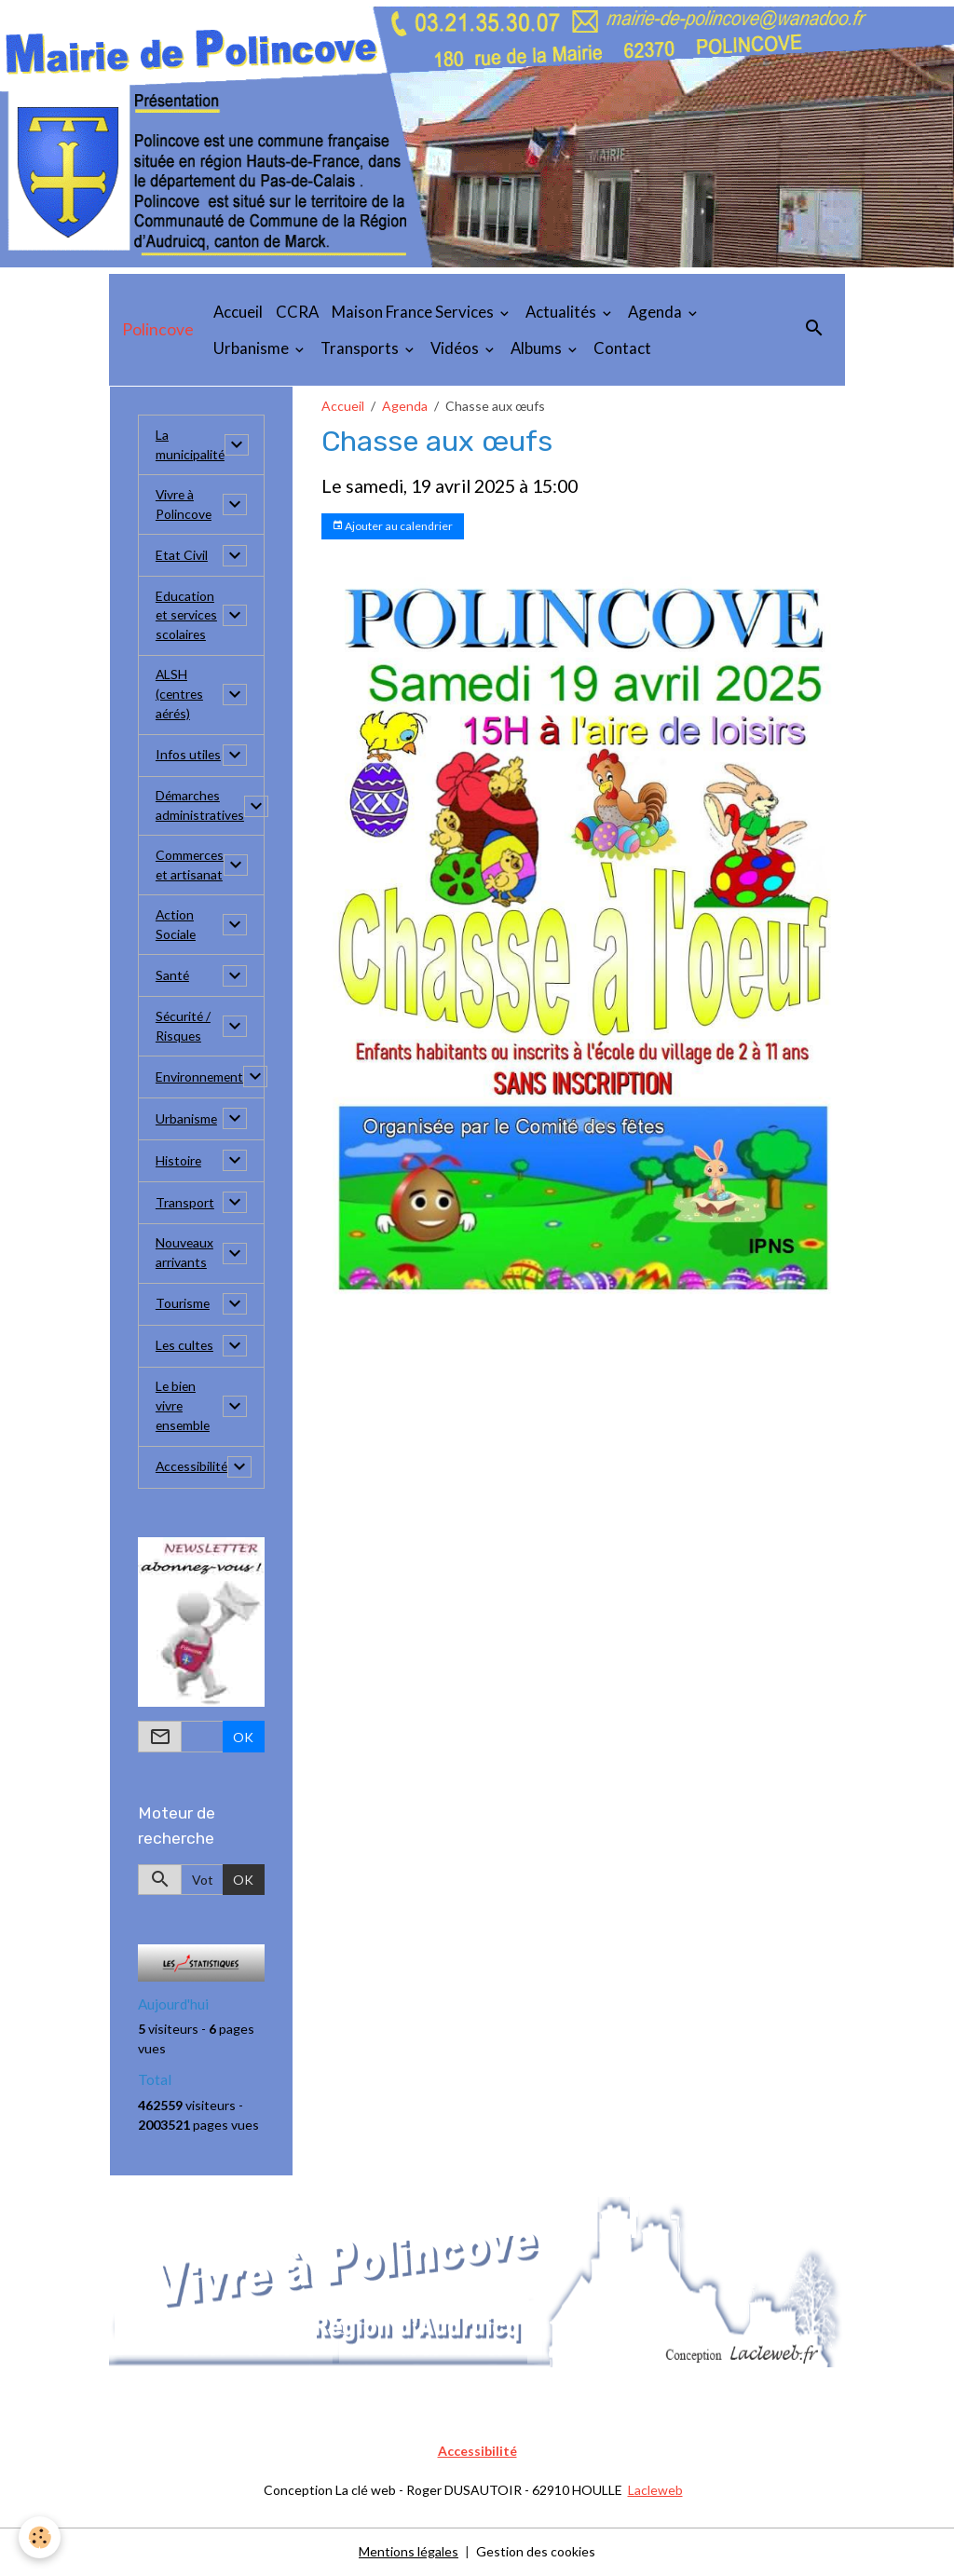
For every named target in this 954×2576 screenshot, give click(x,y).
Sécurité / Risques (184, 1027)
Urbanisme (252, 348)
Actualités (562, 311)
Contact (622, 348)
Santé (173, 977)
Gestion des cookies (535, 2552)
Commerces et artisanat (190, 866)
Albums (538, 348)
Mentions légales (408, 2552)
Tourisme (183, 1306)
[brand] (158, 330)
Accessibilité (193, 1469)
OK (243, 1738)
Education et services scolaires (188, 616)
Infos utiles (189, 756)
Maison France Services (414, 311)
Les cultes (185, 1348)
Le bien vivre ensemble (184, 1408)
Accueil (238, 311)
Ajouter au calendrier (392, 526)
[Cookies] (40, 2537)
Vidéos (456, 348)
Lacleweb (655, 2491)
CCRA (297, 311)
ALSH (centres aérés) (180, 695)
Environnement (200, 1078)
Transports (361, 348)
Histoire (179, 1162)
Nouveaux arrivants (185, 1255)
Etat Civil (182, 556)
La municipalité (190, 445)
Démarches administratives (200, 807)
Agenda (656, 311)
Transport (185, 1204)
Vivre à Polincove (184, 505)
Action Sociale (176, 926)
